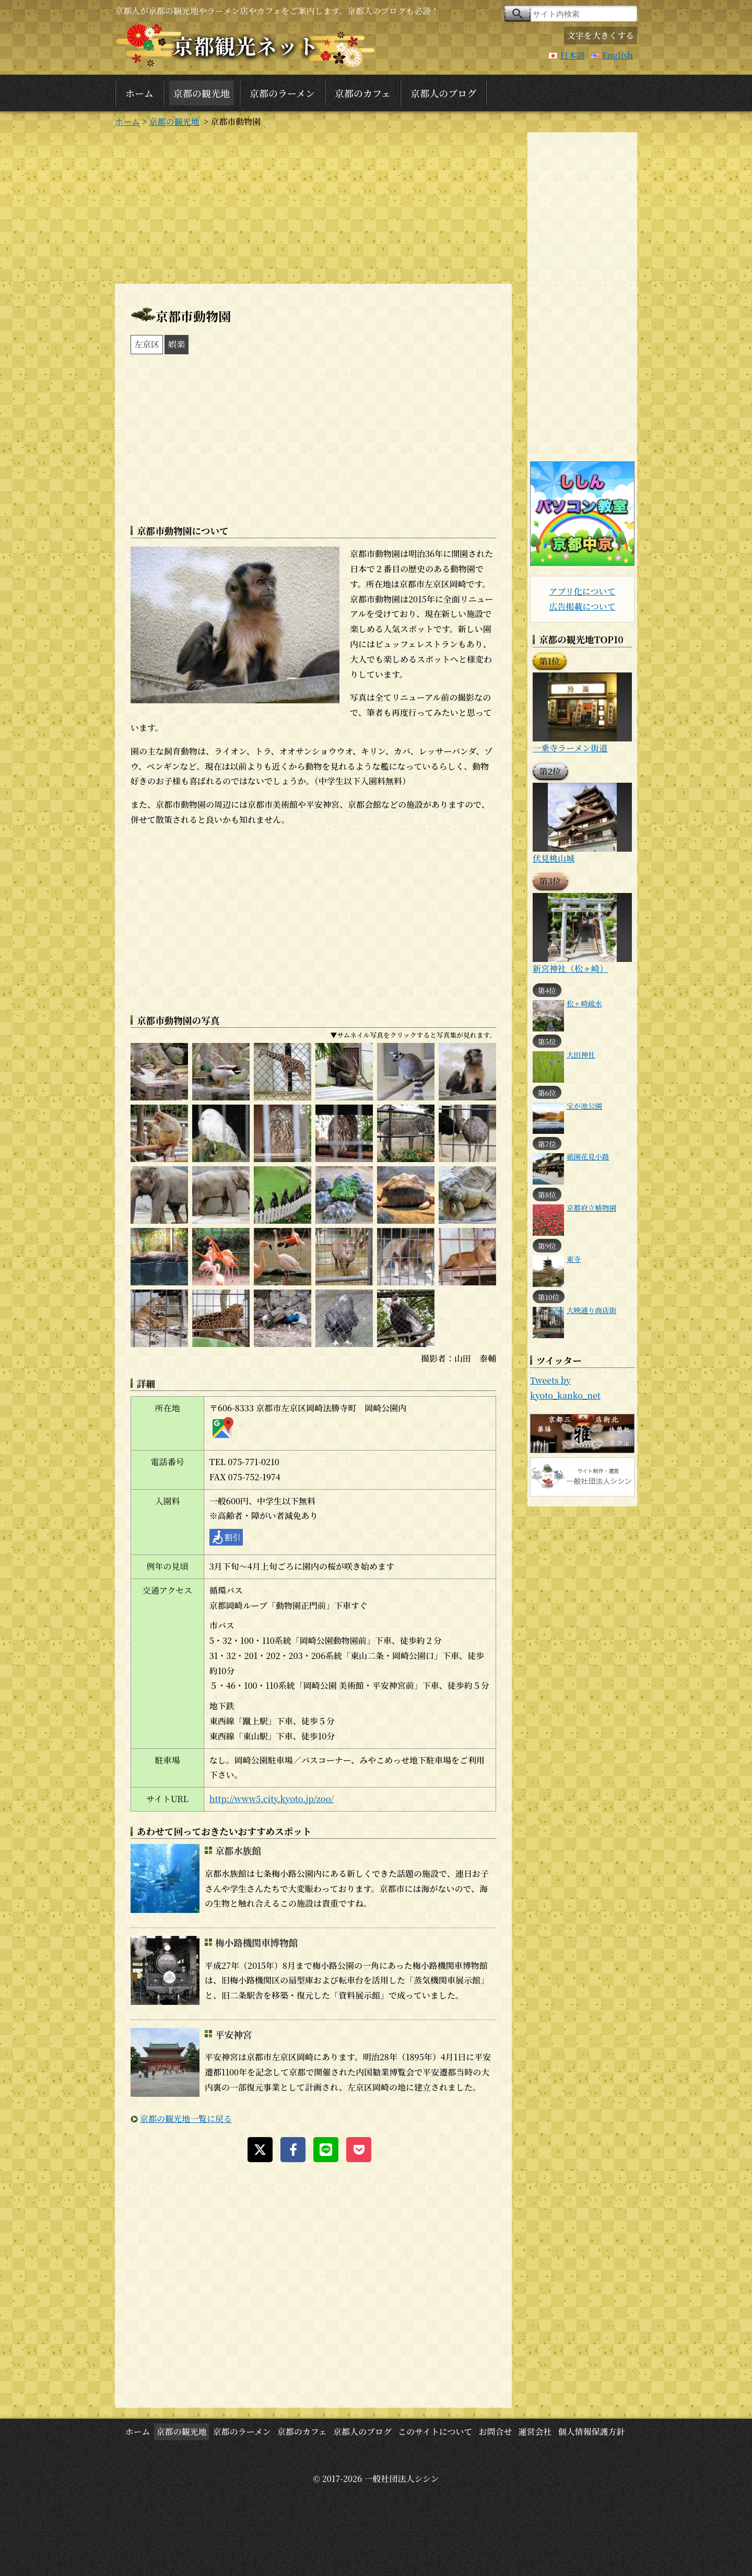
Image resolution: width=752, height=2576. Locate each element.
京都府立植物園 (591, 1207)
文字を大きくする (600, 35)
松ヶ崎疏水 (584, 1003)
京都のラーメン (282, 93)
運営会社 (535, 2432)
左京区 (146, 344)
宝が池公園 (584, 1105)
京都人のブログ (443, 93)
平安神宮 (233, 2034)
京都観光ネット (245, 45)
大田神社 (581, 1054)
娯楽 (176, 344)
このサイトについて (435, 2432)
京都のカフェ (363, 93)
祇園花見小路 (588, 1156)
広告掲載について (582, 606)
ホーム (139, 93)
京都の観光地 (201, 93)
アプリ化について (582, 591)
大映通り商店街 (591, 1310)
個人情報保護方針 (591, 2432)
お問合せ (495, 2432)
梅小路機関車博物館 (256, 1942)
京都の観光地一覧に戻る (186, 2119)
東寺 (574, 1259)
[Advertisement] (313, 205)
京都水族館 (238, 1850)
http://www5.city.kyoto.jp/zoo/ (271, 1799)
